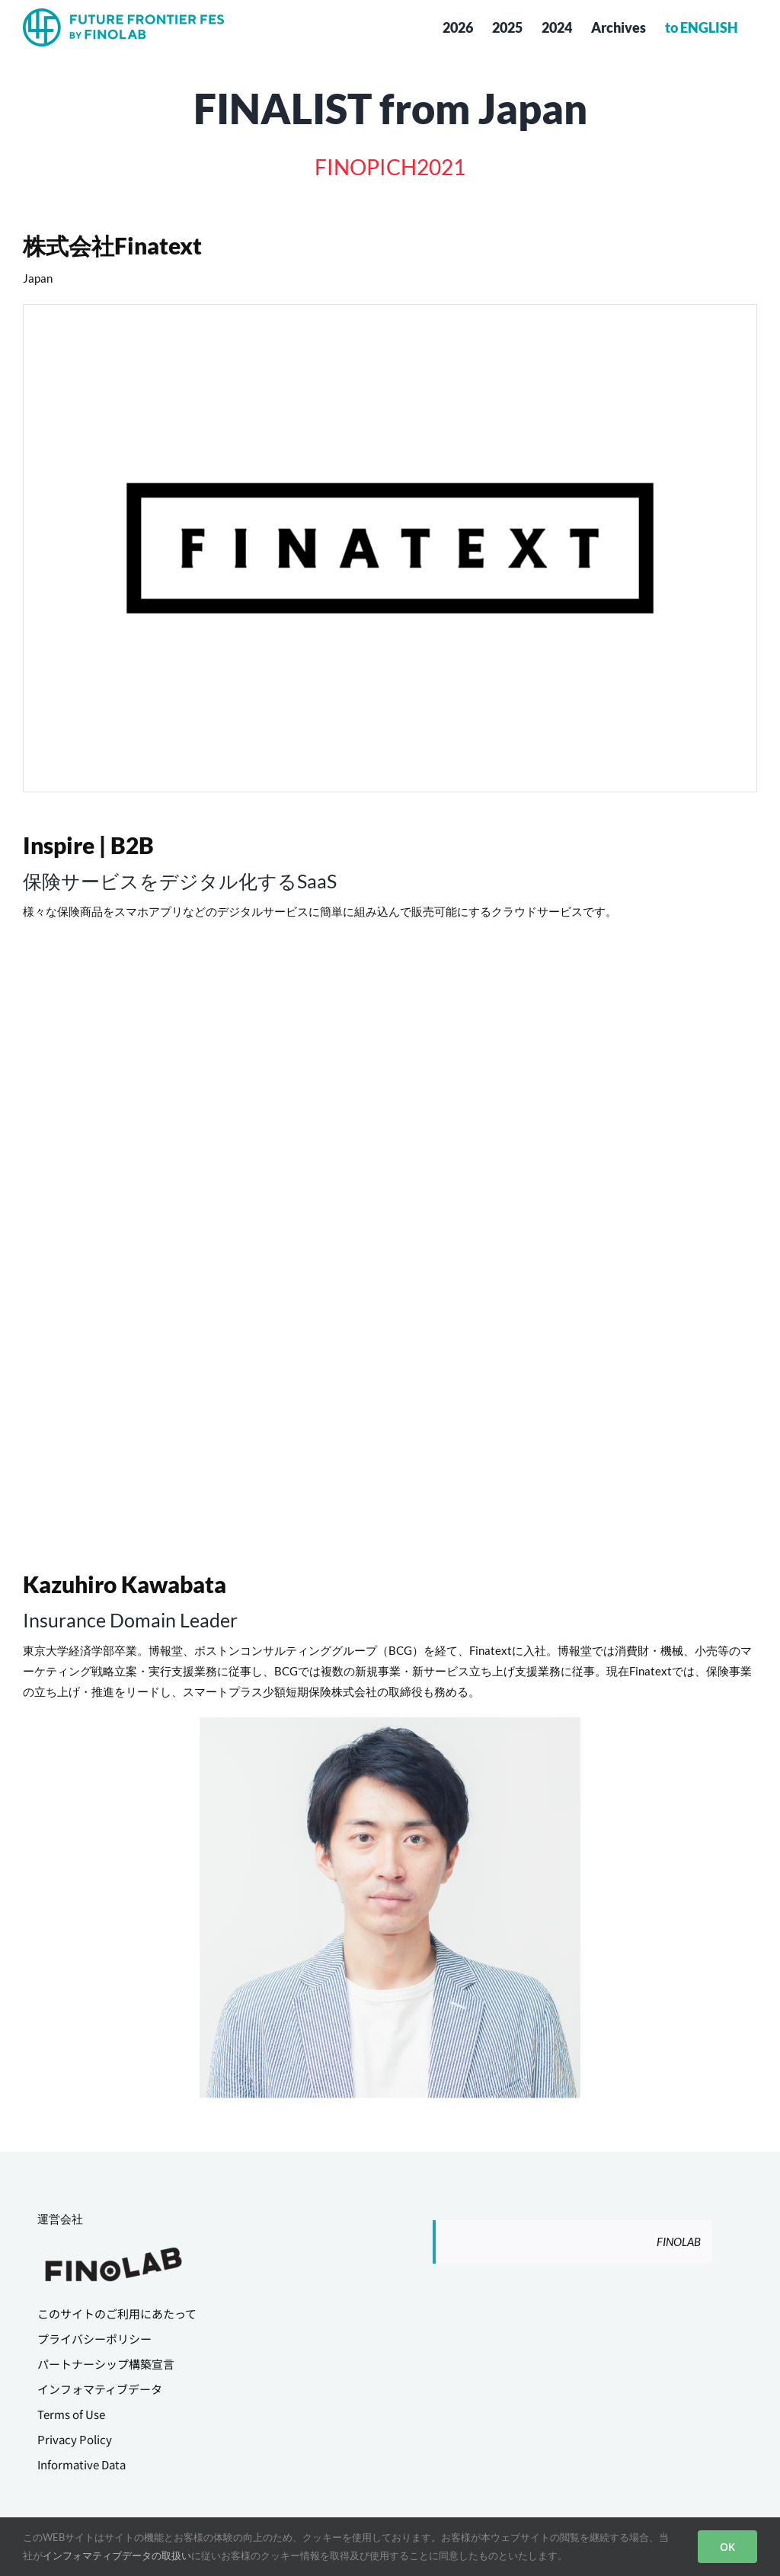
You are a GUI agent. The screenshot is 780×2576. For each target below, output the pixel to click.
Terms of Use (71, 2414)
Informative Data (81, 2464)
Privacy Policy (74, 2439)
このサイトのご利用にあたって (117, 2314)
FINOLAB (679, 2241)
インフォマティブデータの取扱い (117, 2555)
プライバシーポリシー (94, 2339)
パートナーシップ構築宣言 (105, 2364)
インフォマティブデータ (99, 2389)
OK (727, 2546)
